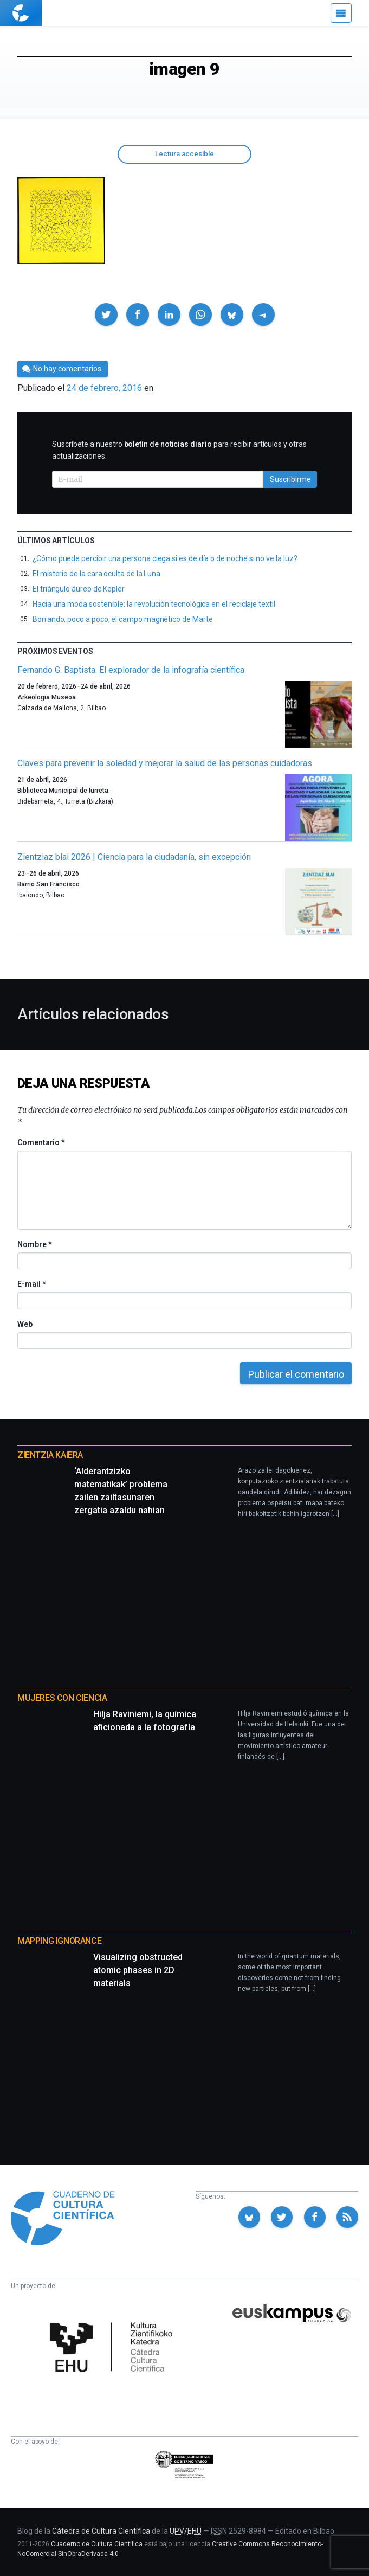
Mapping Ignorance (59, 1941)
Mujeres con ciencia (62, 1698)
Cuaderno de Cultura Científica (97, 2544)
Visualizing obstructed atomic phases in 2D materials (138, 1970)
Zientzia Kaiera (50, 1455)
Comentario (40, 1142)
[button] (106, 314)
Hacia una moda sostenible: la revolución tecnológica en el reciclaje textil (154, 604)
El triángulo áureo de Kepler (79, 588)
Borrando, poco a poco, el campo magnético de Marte (123, 619)
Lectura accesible (184, 154)
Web (25, 1324)
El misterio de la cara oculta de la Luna (96, 573)
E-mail (31, 1284)
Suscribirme (290, 479)
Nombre (34, 1244)
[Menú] (341, 13)
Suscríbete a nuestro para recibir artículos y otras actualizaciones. (179, 450)
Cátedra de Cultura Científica (101, 2531)
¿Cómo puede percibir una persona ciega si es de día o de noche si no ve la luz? (165, 558)
